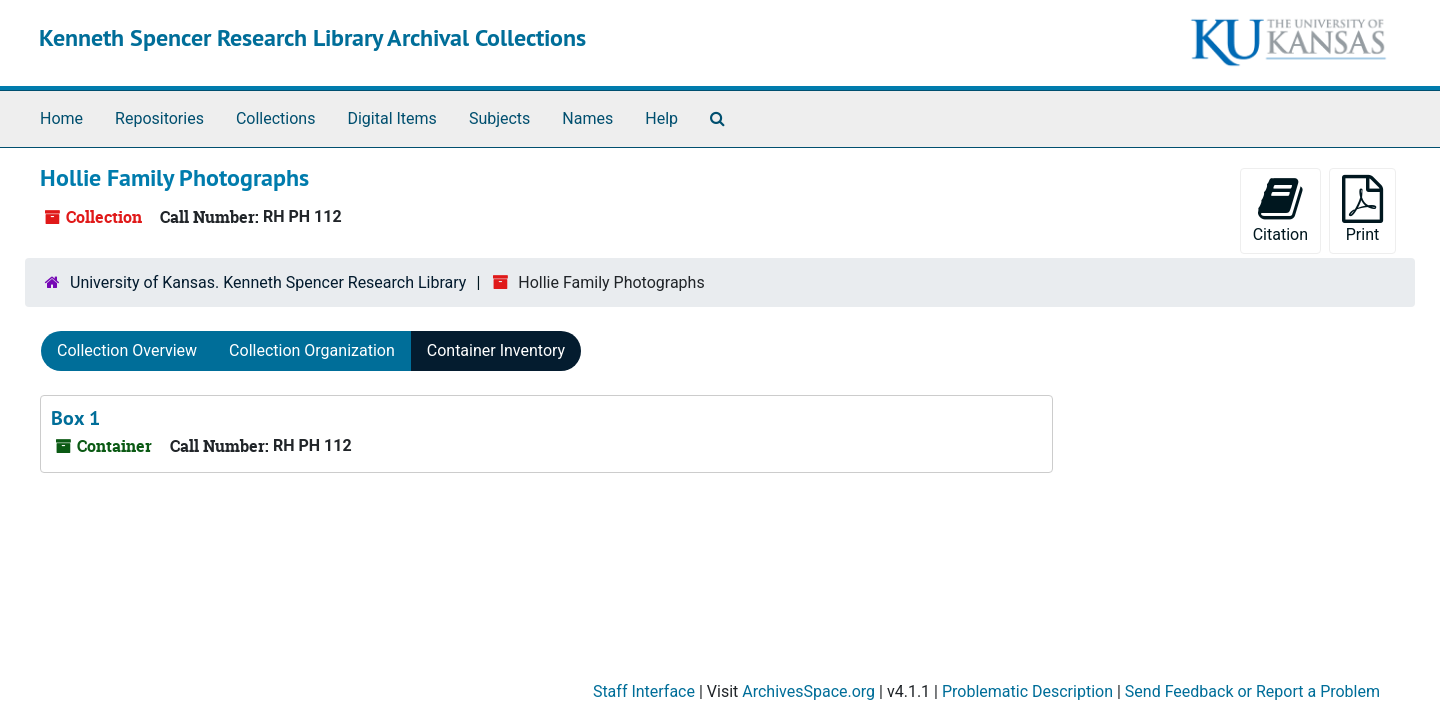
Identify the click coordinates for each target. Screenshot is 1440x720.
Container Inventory (496, 350)
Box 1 (75, 418)
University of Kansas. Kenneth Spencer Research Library (268, 282)
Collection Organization (312, 350)
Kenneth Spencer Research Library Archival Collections (312, 37)
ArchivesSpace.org (808, 691)
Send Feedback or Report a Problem (1252, 691)
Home (61, 118)
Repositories (159, 118)
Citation (1280, 209)
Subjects (499, 118)
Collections (276, 118)
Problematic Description (1027, 691)
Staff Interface (644, 691)
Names (587, 118)
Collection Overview (127, 350)
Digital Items (391, 118)
